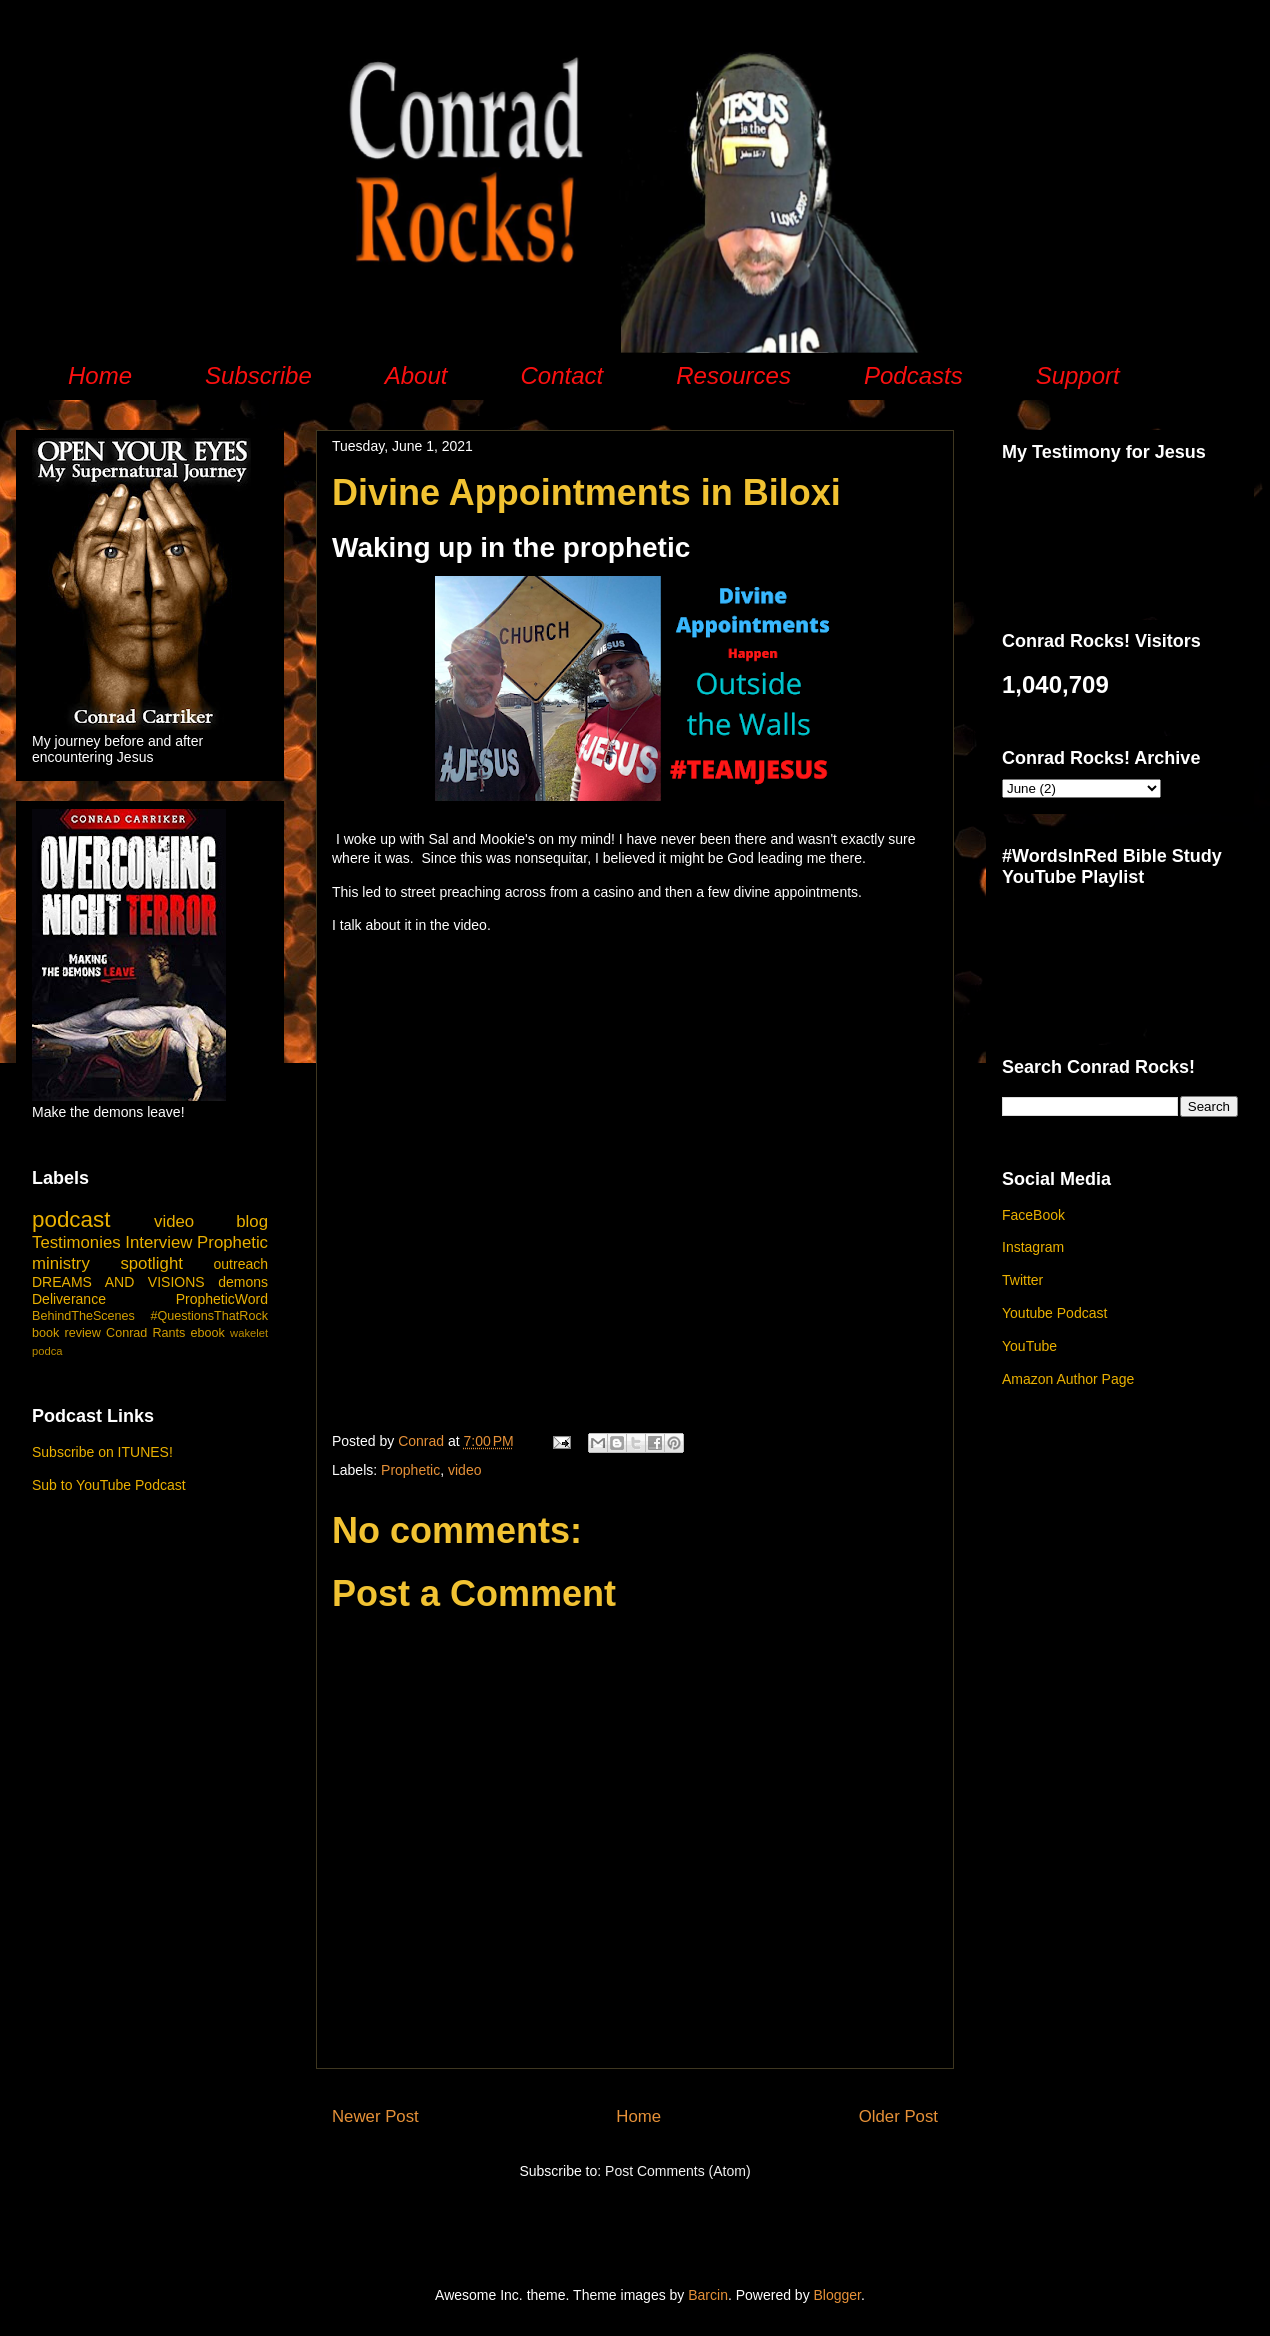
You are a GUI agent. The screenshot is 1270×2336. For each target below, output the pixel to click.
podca (47, 1351)
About (416, 375)
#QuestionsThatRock (209, 1316)
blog (252, 1221)
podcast (71, 1219)
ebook (208, 1333)
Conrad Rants (145, 1333)
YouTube (1029, 1346)
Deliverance (69, 1299)
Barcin (708, 2295)
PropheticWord (222, 1299)
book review (66, 1333)
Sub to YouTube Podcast (109, 1485)
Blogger (837, 2295)
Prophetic (410, 1470)
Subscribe (258, 375)
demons (243, 1282)
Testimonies (76, 1242)
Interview (158, 1242)
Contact (561, 375)
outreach (241, 1264)
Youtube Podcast (1054, 1313)
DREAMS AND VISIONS (118, 1282)
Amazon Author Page (1068, 1379)
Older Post (898, 2116)
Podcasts (913, 375)
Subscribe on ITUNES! (102, 1452)
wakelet (249, 1333)
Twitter (1022, 1280)
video (464, 1470)
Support (1078, 375)
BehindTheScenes (83, 1316)
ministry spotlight (107, 1263)
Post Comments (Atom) (677, 2171)
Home (100, 375)
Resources (733, 375)
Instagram (1033, 1247)
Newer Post (375, 2116)
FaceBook (1033, 1215)
